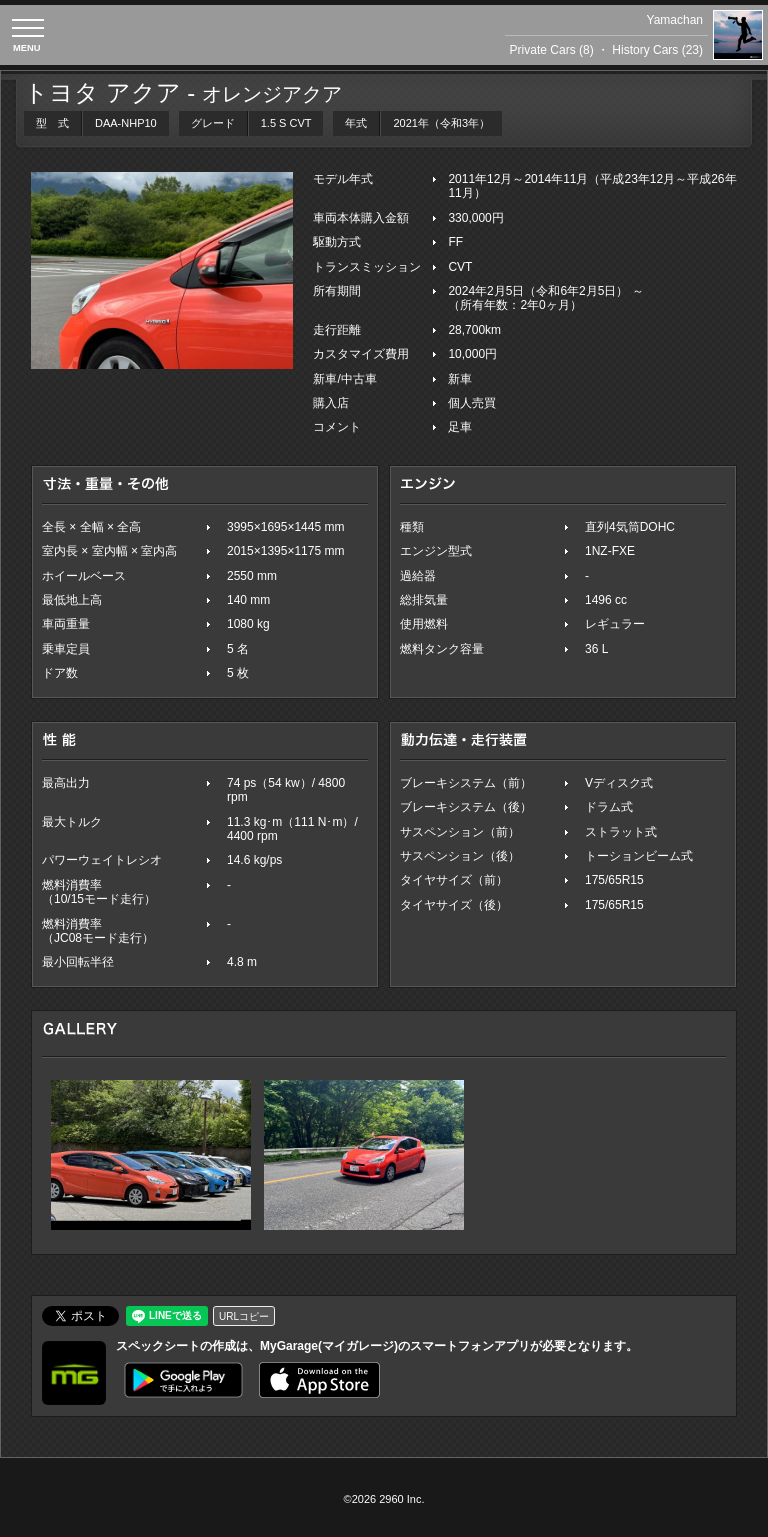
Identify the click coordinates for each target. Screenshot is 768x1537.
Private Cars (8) (552, 50)
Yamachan (675, 20)
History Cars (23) (657, 50)
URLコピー (244, 1316)
